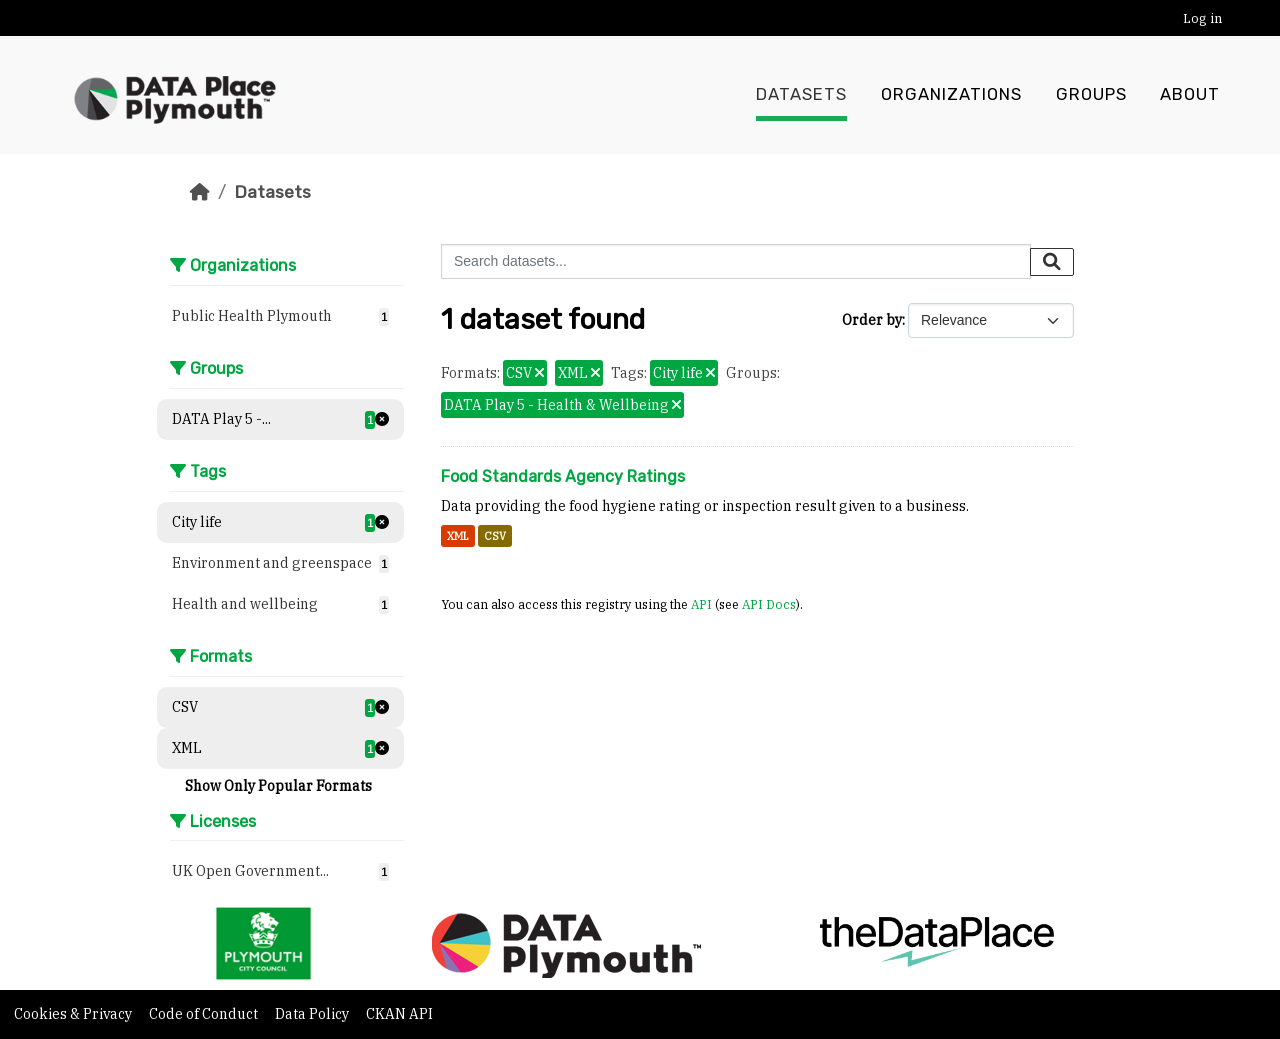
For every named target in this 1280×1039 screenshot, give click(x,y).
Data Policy (313, 1014)
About (1190, 95)
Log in (1202, 18)
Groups (1091, 95)
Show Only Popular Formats (278, 786)
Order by (872, 320)
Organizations (951, 95)
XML (458, 536)
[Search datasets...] (736, 261)
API (701, 604)
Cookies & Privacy (74, 1014)
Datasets (801, 95)
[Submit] (1052, 262)
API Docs (769, 604)
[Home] (200, 192)
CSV (495, 536)
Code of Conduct (205, 1014)
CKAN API (399, 1014)
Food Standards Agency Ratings (563, 476)
